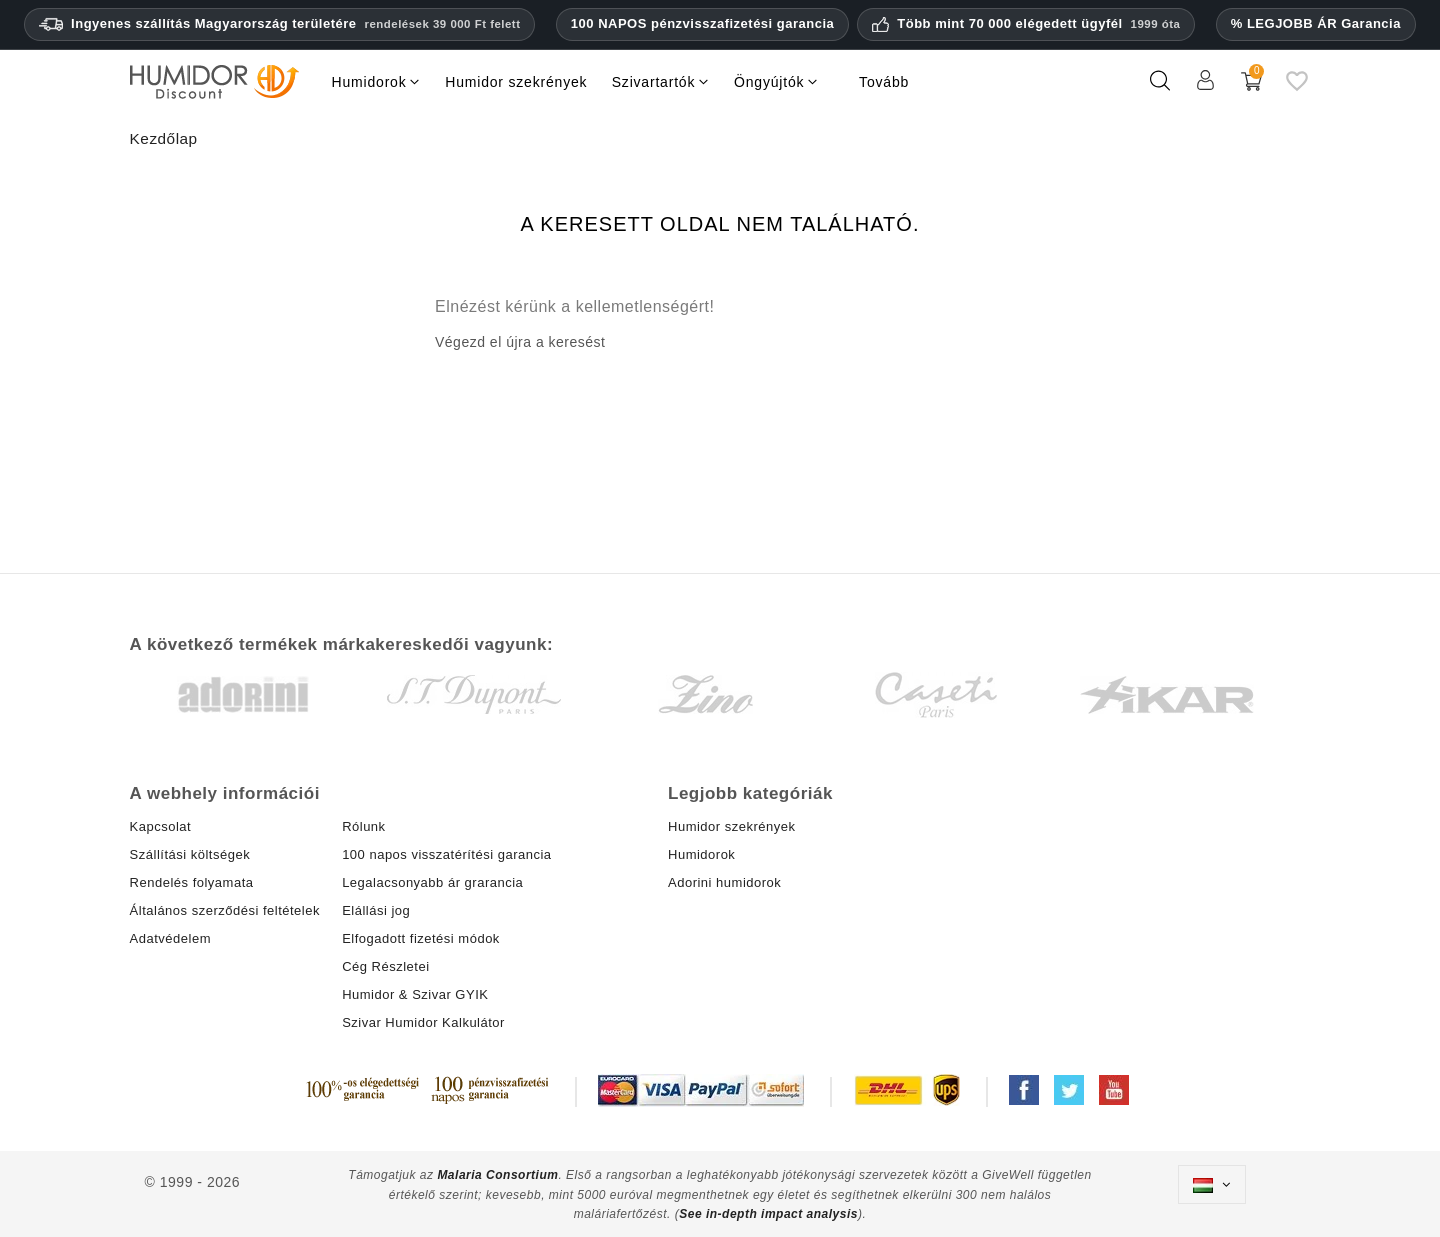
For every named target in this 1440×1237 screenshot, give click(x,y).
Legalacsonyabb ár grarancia (432, 882)
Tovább (884, 82)
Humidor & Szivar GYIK (415, 994)
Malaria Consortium (497, 1175)
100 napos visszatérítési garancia (446, 854)
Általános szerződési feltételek (225, 910)
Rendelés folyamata (192, 882)
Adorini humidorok (724, 882)
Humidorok (701, 854)
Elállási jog (376, 910)
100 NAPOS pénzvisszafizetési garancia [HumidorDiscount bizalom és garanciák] (702, 23)
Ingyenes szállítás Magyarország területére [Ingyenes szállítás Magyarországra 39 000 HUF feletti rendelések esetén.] (279, 24)
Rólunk (363, 826)
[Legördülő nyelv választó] (1212, 1185)
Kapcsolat (161, 826)
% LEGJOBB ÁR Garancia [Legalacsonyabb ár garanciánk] (1316, 23)
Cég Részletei (385, 966)
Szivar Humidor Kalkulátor (423, 1022)
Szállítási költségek (190, 854)
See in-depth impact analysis (768, 1214)
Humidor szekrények (732, 826)
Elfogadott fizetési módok (421, 938)
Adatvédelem (170, 938)
